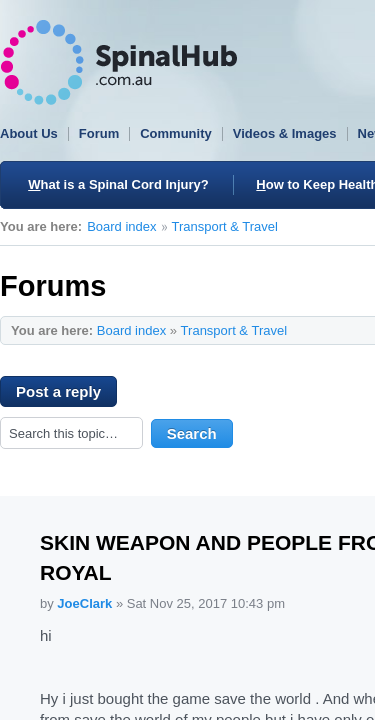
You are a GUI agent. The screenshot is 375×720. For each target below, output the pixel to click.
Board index (121, 226)
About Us (29, 133)
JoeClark (84, 603)
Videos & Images (285, 133)
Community (176, 133)
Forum (99, 133)
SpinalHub (119, 62)
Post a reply (66, 395)
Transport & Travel (225, 226)
